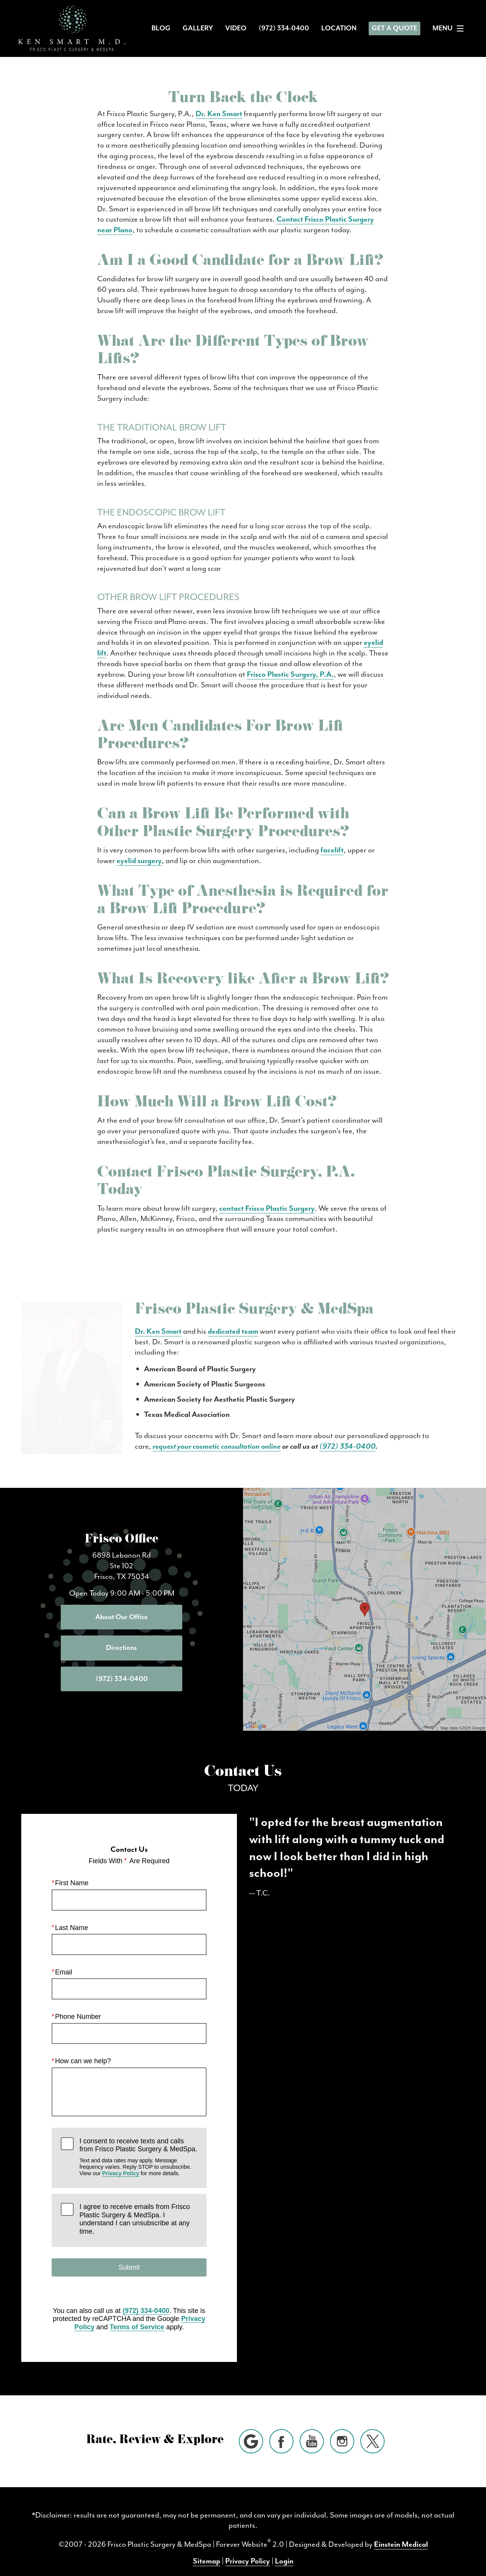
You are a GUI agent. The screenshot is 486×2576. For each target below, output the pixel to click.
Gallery (198, 28)
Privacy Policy (120, 2160)
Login (284, 2548)
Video (235, 28)
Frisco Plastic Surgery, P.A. (290, 674)
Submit (129, 2254)
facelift (332, 850)
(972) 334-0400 (120, 1435)
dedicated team (131, 1331)
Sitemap (206, 2548)
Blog (160, 28)
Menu (450, 28)
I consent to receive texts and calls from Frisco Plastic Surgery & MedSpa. (138, 2144)
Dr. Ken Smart (219, 113)
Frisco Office (121, 1526)
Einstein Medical (401, 2531)
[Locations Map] (364, 1595)
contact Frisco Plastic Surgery (267, 1208)
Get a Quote (394, 28)
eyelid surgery (139, 860)
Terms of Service (137, 2314)
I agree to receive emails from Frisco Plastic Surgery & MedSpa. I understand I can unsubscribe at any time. (134, 2206)
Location (339, 28)
